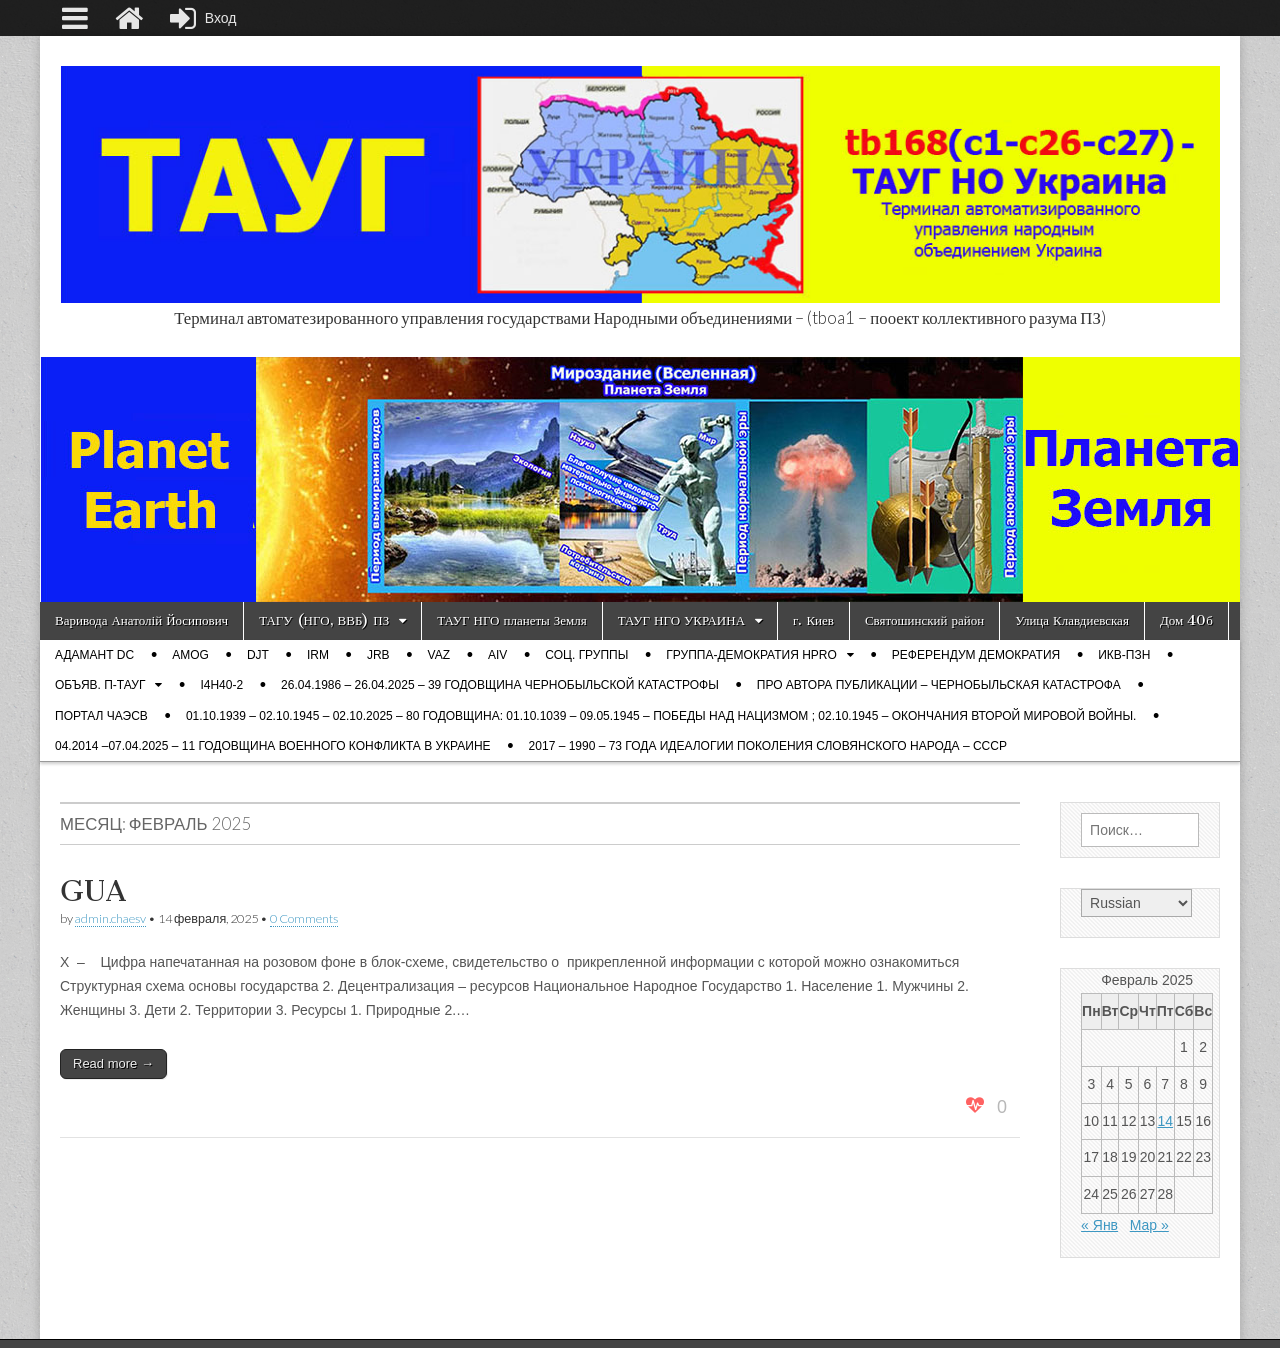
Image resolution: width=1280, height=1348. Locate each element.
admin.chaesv (110, 918)
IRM (318, 655)
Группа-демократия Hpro (751, 655)
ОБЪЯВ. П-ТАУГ (100, 685)
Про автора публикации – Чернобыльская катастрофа (939, 685)
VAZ (439, 655)
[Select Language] (1136, 903)
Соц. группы (586, 655)
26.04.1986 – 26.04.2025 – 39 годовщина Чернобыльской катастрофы (500, 685)
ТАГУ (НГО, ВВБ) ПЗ (324, 620)
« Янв (1099, 1225)
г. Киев (813, 620)
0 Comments (304, 918)
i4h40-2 (221, 685)
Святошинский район (924, 620)
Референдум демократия (976, 655)
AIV (497, 655)
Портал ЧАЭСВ (101, 716)
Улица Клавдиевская (1072, 620)
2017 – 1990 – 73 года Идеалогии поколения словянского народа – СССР (768, 746)
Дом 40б (1186, 620)
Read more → (113, 1063)
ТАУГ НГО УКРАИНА (681, 620)
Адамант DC (94, 655)
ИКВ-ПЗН (1124, 655)
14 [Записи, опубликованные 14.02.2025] (1165, 1121)
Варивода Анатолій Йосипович (141, 620)
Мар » (1149, 1225)
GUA (93, 891)
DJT (258, 655)
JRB (378, 655)
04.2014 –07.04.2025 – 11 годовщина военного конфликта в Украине (273, 746)
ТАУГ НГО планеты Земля (512, 620)
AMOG (190, 655)
